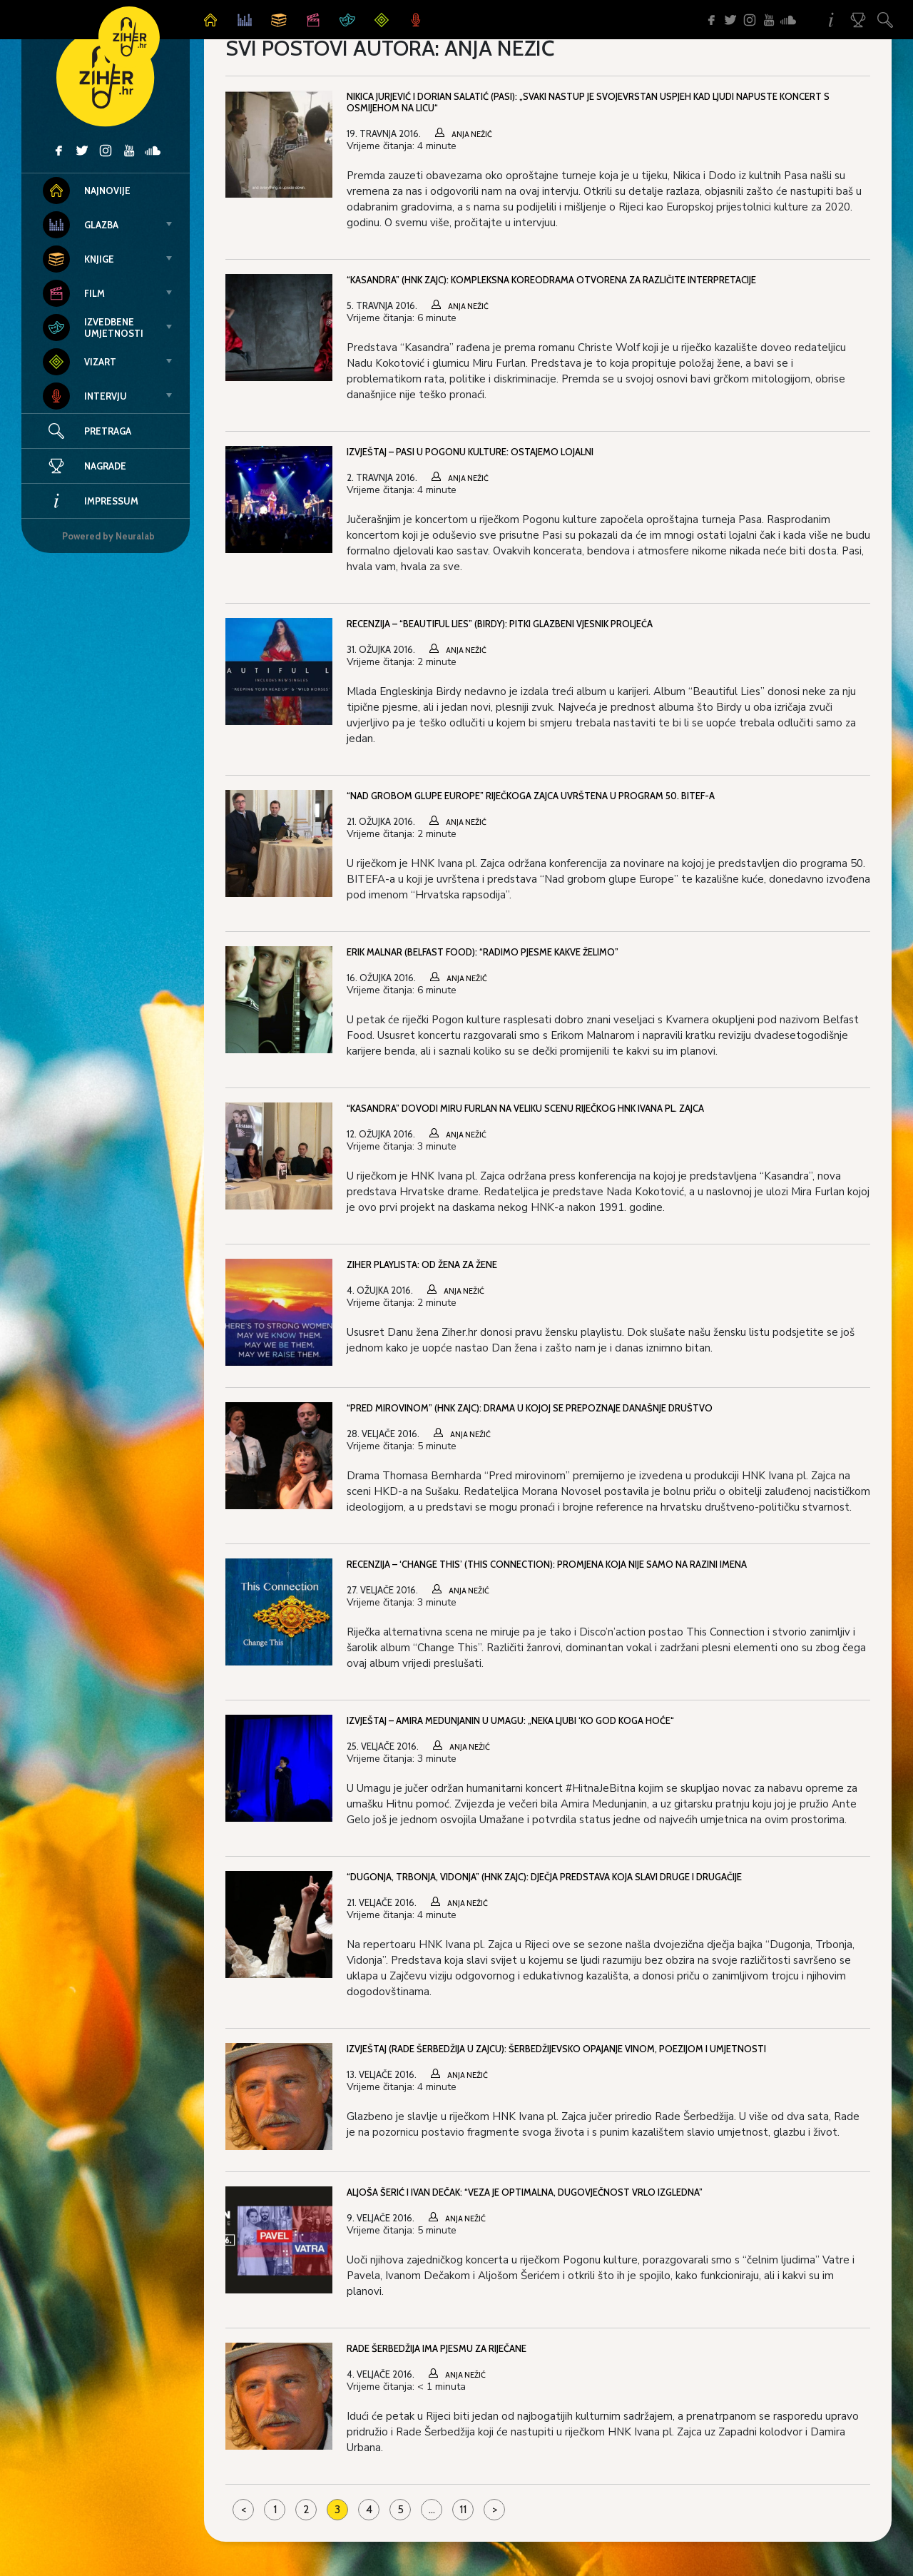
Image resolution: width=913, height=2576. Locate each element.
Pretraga (107, 431)
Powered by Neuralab (108, 536)
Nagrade (84, 466)
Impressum (90, 500)
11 (462, 2509)
